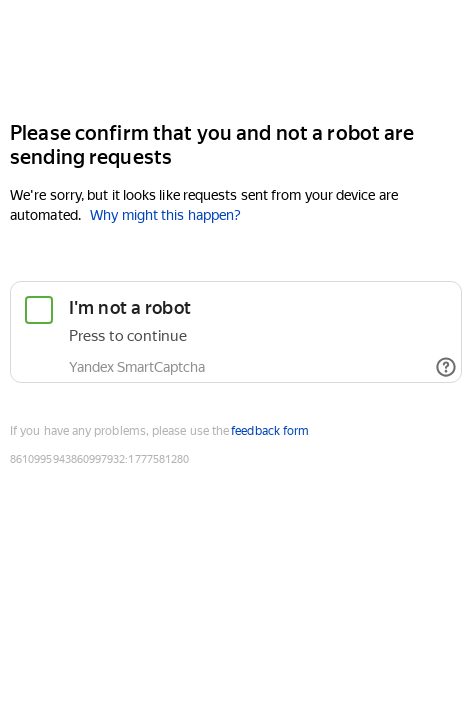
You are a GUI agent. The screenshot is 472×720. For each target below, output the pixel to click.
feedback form (270, 431)
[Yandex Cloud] (236, 58)
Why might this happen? (165, 215)
